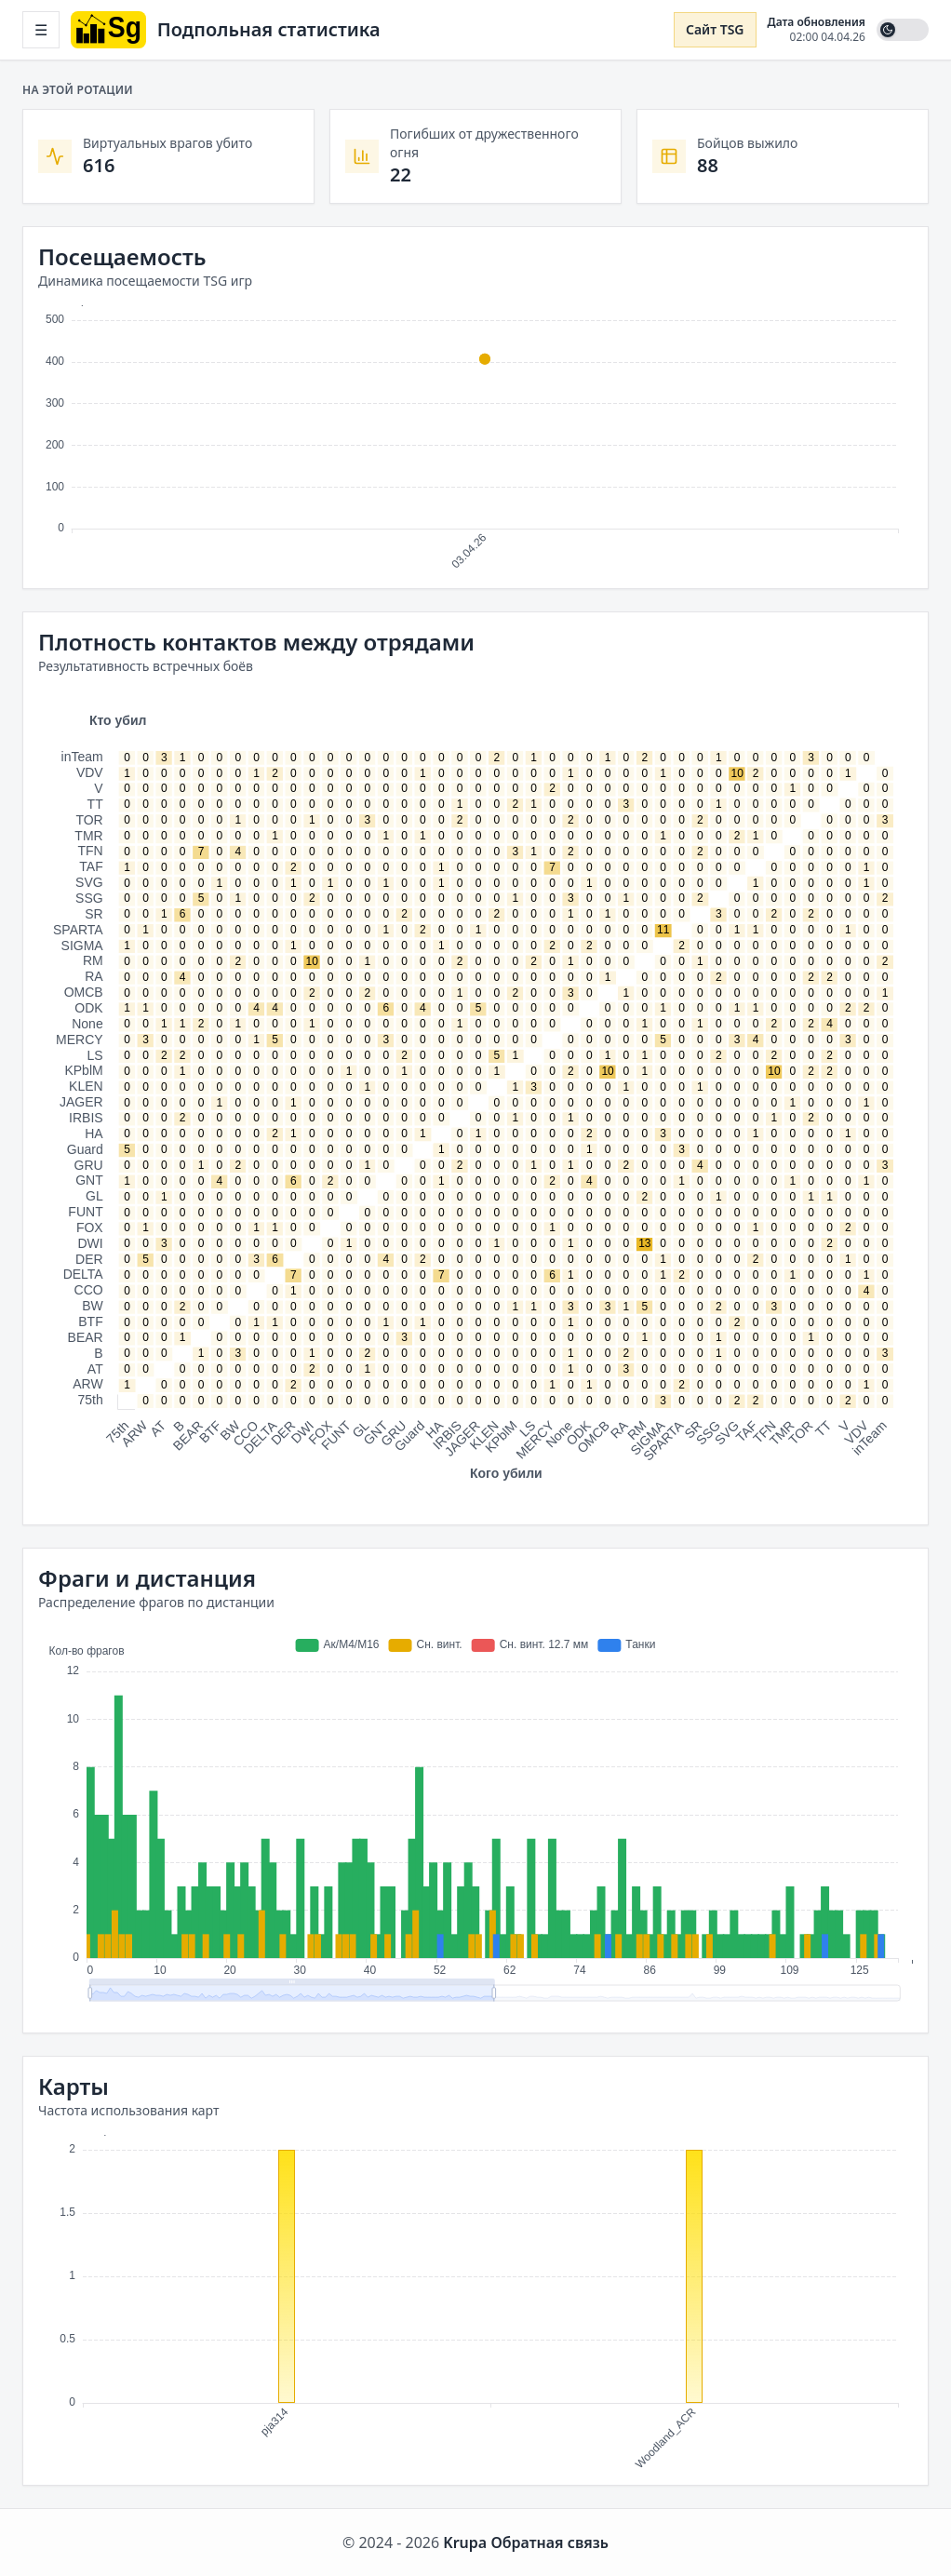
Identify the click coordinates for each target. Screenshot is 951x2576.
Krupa (465, 2542)
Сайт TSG (715, 29)
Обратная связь (549, 2542)
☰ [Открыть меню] (40, 30)
